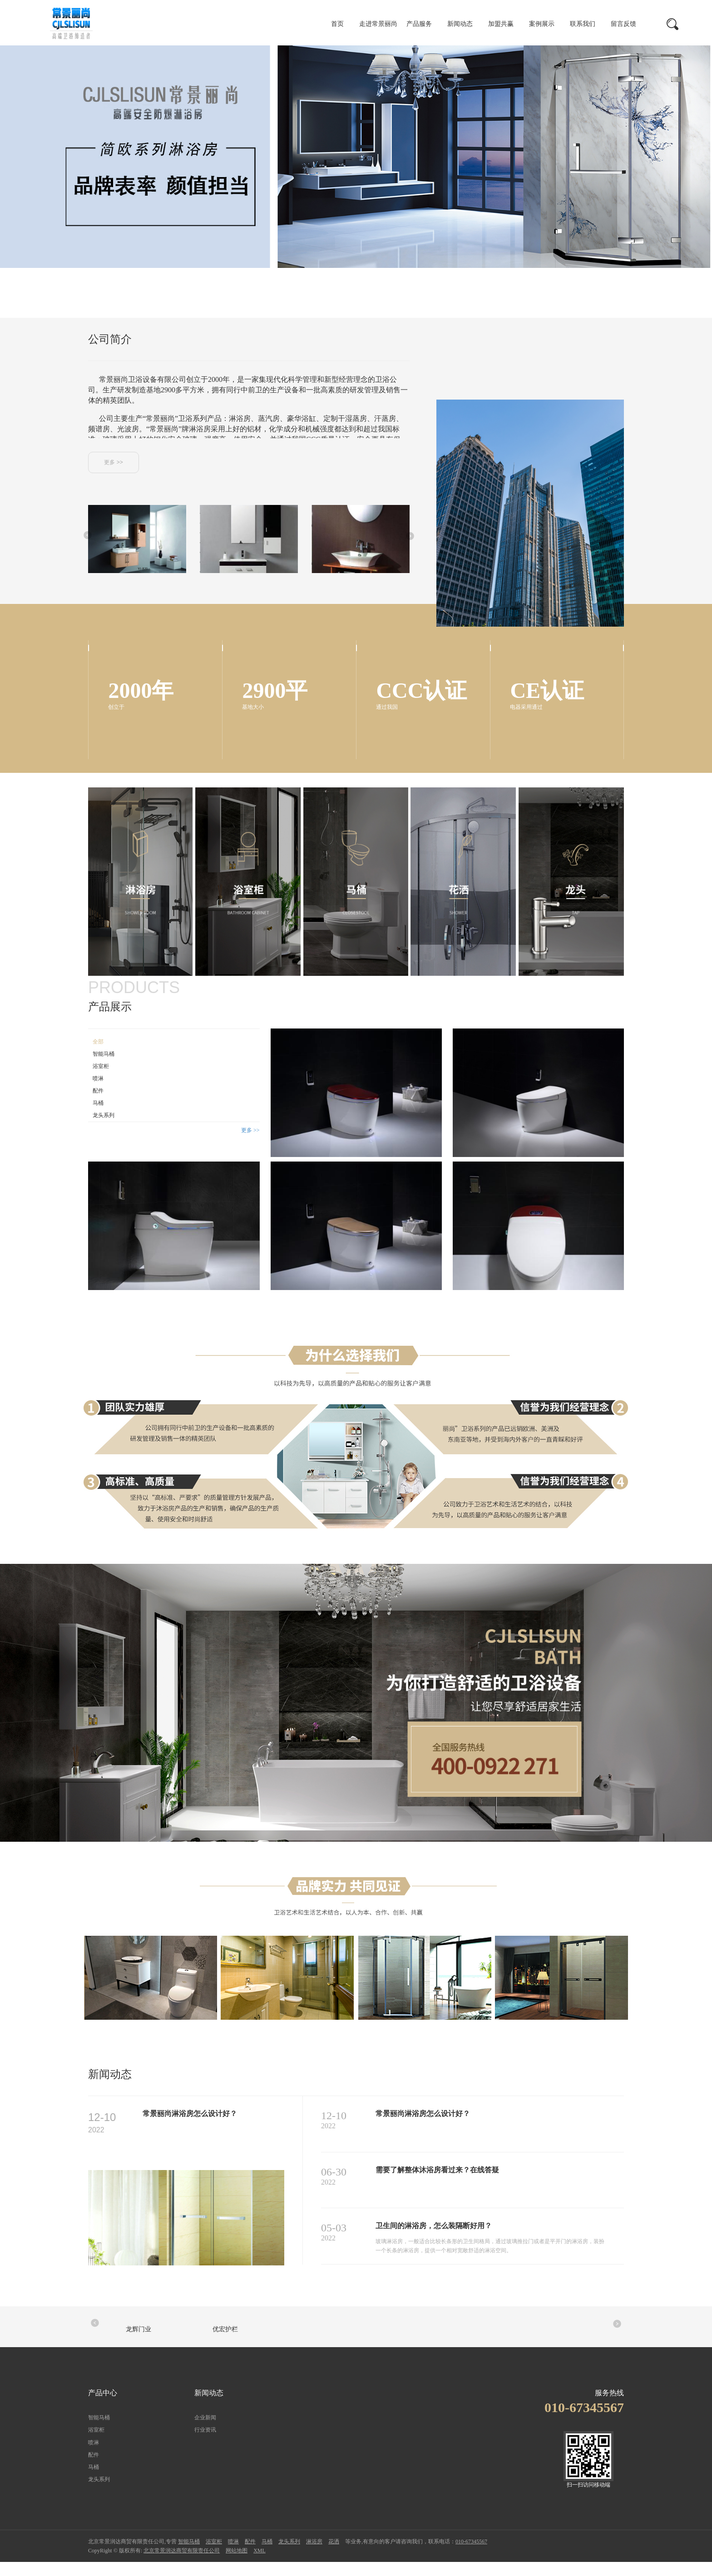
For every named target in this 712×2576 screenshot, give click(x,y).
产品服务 (419, 23)
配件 (98, 1104)
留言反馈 (623, 23)
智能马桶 (103, 1067)
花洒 (333, 2555)
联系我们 (582, 23)
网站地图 (236, 2564)
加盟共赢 (501, 23)
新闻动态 (460, 23)
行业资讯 (205, 2444)
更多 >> (113, 462)
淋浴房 (314, 2555)
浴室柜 (101, 1080)
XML (259, 2564)
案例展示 (541, 23)
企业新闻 (205, 2431)
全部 (98, 1055)
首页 (337, 23)
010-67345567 (471, 2555)
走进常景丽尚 (378, 23)
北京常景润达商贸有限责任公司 (181, 2564)
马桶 (98, 1116)
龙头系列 (103, 1129)
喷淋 (98, 1092)
